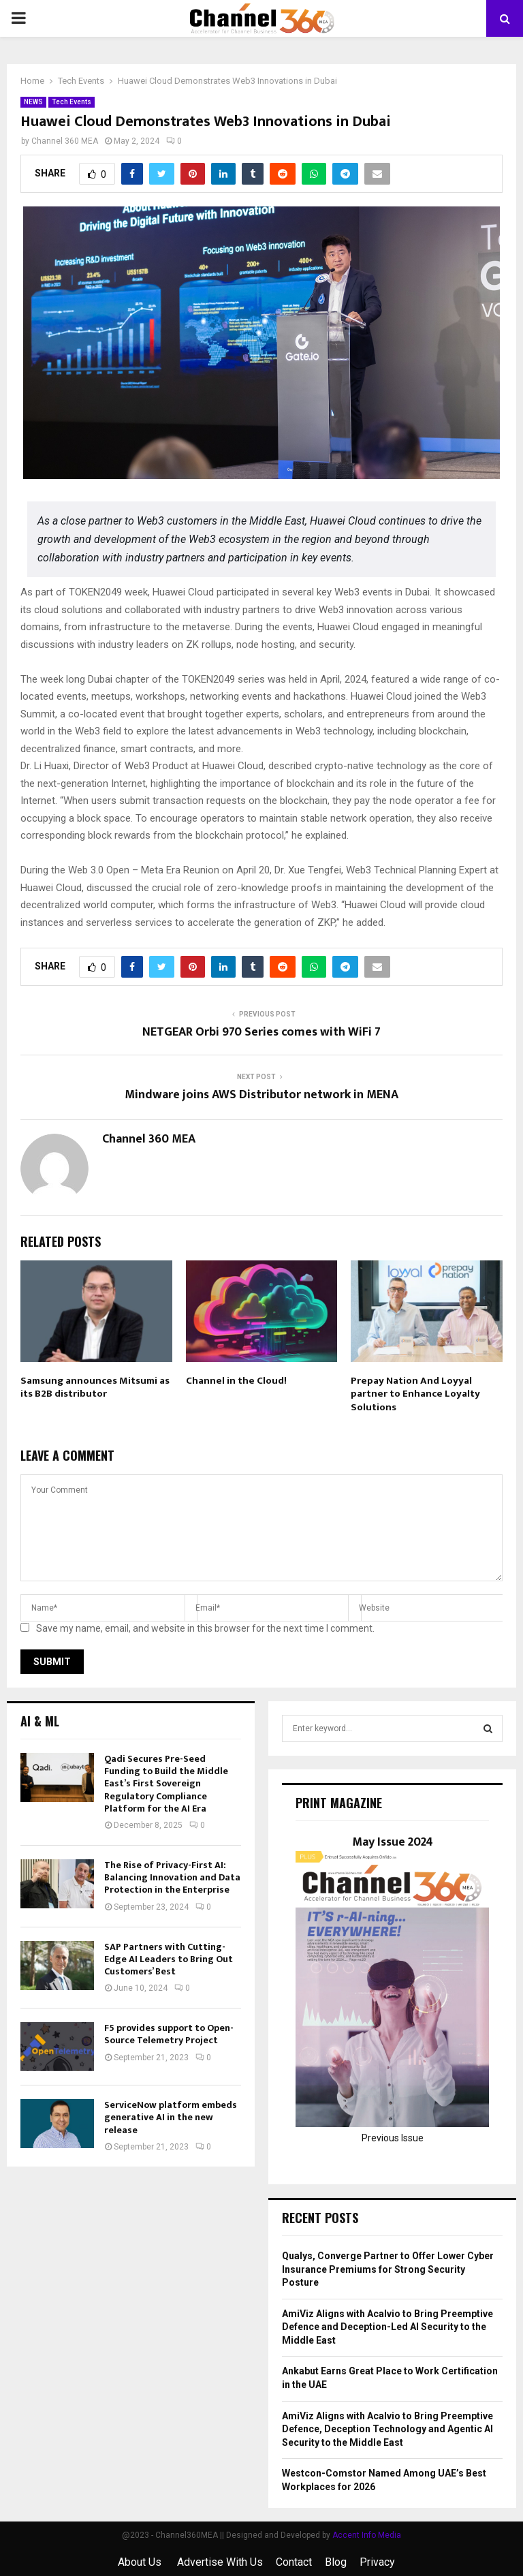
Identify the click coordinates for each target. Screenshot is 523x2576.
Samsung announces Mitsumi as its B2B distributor (95, 1387)
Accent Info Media (366, 2535)
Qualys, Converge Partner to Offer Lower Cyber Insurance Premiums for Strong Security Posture (388, 2269)
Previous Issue (393, 2137)
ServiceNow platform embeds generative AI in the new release (170, 2117)
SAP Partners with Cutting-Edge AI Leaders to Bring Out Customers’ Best (168, 1959)
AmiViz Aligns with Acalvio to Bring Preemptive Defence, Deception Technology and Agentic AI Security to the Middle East (387, 2429)
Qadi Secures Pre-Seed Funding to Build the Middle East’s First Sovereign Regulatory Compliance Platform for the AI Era (166, 1783)
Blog (336, 2562)
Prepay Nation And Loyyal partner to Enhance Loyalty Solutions (415, 1394)
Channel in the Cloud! (236, 1380)
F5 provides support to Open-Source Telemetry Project (169, 2034)
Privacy (377, 2562)
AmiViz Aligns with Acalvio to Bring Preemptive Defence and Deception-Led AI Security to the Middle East (387, 2327)
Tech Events (71, 102)
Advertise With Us (220, 2562)
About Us (141, 2562)
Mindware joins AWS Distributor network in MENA (261, 1095)
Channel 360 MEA (64, 141)
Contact (294, 2562)
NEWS (33, 102)
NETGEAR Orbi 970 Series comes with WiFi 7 (261, 1032)
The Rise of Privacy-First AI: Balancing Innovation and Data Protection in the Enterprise (172, 1877)
